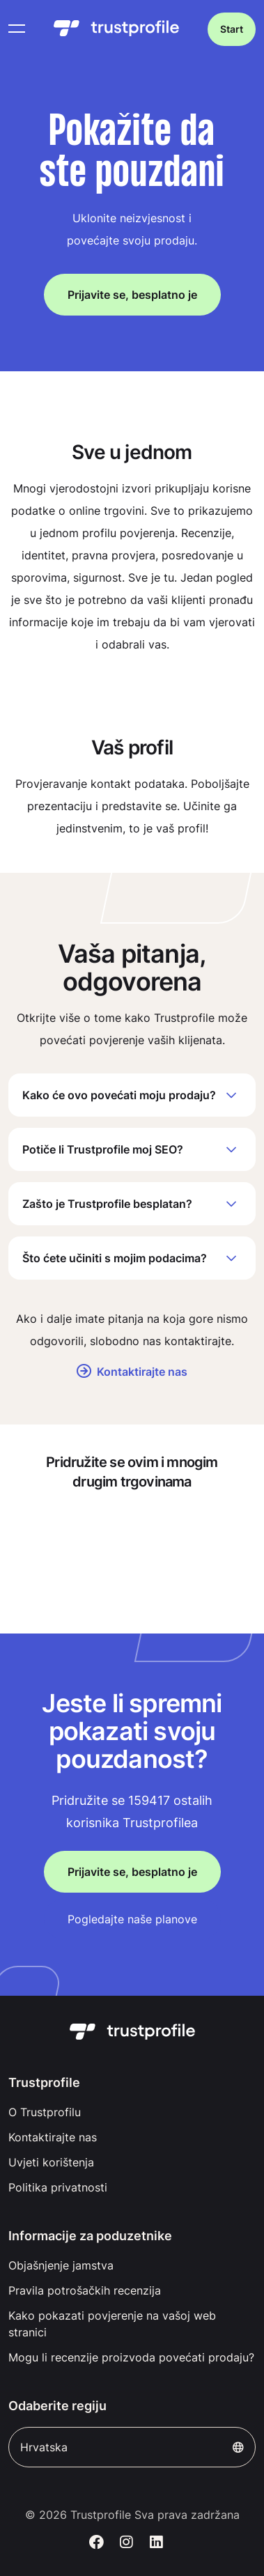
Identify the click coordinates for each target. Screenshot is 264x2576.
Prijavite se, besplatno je (132, 295)
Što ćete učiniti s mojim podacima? (132, 1258)
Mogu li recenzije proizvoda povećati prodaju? (131, 2357)
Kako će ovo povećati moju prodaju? (132, 1095)
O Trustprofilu (44, 2112)
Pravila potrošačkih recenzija (84, 2290)
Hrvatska (132, 2447)
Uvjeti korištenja (51, 2162)
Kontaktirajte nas (132, 1372)
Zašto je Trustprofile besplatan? (132, 1203)
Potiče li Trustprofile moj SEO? (132, 1149)
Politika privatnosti (57, 2187)
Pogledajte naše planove (132, 1919)
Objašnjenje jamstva (61, 2265)
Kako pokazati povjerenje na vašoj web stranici (112, 2324)
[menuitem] (132, 2112)
